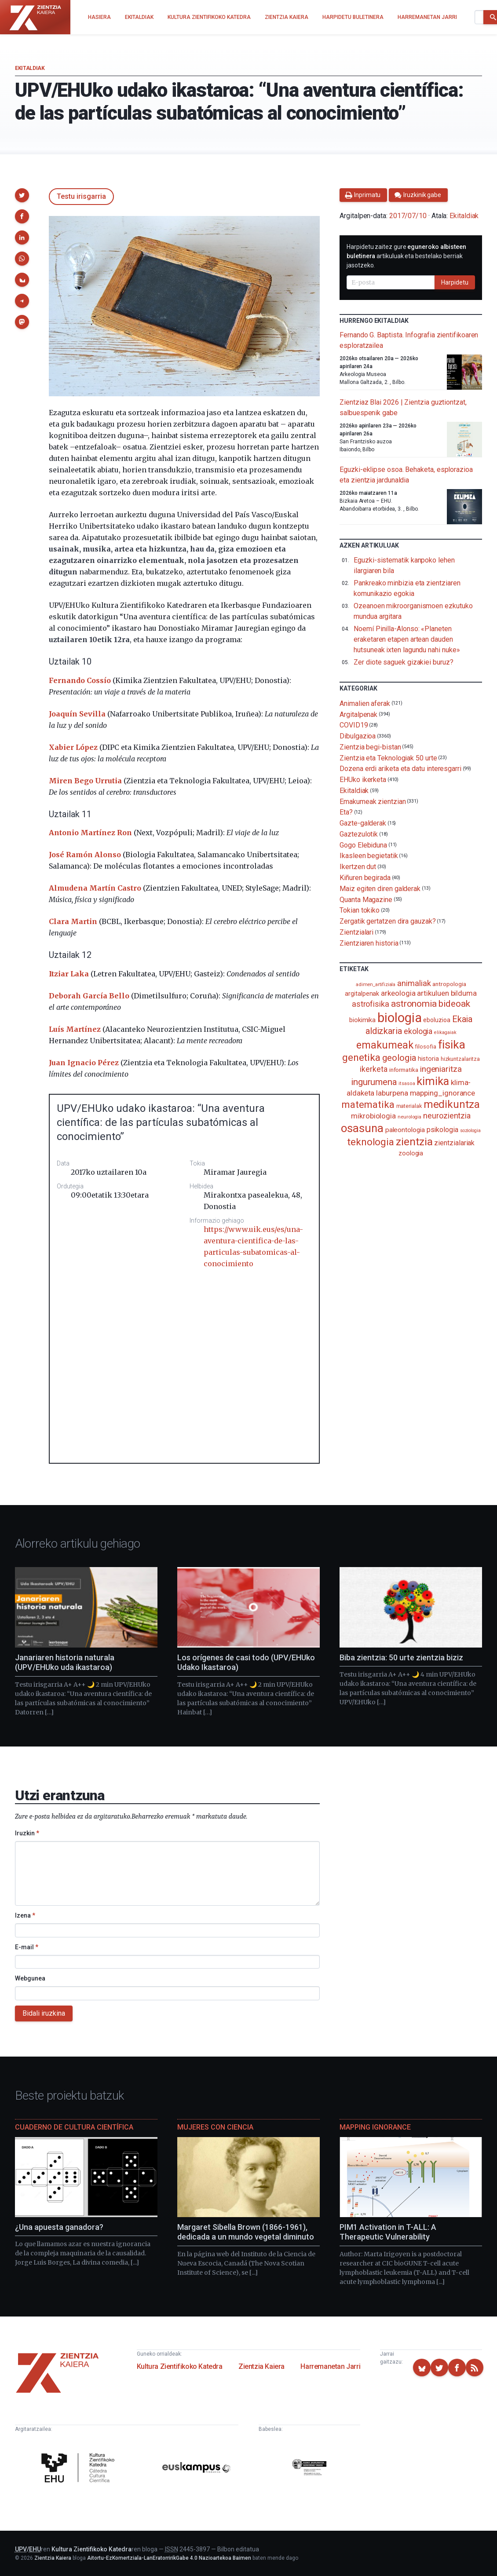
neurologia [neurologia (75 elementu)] (409, 1117)
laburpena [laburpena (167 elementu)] (392, 1093)
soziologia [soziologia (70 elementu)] (470, 1130)
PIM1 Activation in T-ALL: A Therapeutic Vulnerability (388, 2232)
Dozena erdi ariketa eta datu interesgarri (400, 768)
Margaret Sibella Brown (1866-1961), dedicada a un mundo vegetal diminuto (245, 2232)
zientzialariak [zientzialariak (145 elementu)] (454, 1143)
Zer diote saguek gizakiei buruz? (403, 662)
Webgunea (30, 1978)
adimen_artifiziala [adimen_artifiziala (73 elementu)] (376, 984)
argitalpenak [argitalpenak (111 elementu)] (362, 993)
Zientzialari (356, 932)
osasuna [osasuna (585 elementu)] (362, 1128)
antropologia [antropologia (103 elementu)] (449, 983)
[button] (22, 195)
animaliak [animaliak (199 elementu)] (414, 983)
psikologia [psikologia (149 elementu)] (442, 1129)
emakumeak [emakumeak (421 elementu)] (384, 1045)
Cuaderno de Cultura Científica (74, 2127)
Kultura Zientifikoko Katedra (180, 2366)
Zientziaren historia (369, 943)
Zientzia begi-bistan (370, 747)
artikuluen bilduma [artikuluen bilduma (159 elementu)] (447, 993)
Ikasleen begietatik (369, 855)
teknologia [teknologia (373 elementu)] (370, 1141)
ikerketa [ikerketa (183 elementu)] (373, 1069)
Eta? (346, 812)
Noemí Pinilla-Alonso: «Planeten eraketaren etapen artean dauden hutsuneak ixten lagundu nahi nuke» (407, 639)
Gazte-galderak (363, 823)
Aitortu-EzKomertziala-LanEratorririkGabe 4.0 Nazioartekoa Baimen (169, 2558)
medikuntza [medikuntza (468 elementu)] (452, 1104)
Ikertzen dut (358, 866)
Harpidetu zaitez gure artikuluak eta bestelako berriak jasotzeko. (406, 256)
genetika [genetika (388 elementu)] (361, 1057)
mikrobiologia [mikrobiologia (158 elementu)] (373, 1116)
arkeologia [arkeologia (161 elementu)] (398, 993)
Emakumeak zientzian (373, 801)
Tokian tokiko (360, 910)
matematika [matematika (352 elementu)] (368, 1104)
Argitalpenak (358, 714)
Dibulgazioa (358, 736)
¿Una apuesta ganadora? (59, 2227)
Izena (25, 1915)
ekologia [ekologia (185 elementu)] (418, 1031)
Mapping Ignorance (375, 2127)
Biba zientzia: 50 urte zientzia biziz (401, 1657)
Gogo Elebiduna (363, 844)
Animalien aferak (365, 703)
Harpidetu (454, 282)
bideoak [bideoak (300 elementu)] (454, 1003)
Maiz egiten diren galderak (380, 888)
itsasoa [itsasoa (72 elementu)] (406, 1083)
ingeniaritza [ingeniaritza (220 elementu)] (441, 1069)
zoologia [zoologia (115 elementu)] (410, 1153)
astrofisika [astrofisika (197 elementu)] (370, 1003)
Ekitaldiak (30, 68)
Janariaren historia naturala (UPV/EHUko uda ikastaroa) (64, 1662)
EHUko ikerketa (363, 779)
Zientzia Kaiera (261, 2366)
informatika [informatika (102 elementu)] (403, 1069)
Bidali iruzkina (43, 2013)
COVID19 (354, 725)
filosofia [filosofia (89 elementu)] (425, 1046)
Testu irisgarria (81, 196)
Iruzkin (27, 1833)
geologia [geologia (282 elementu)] (399, 1057)
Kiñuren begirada (365, 877)
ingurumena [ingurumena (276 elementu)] (374, 1082)
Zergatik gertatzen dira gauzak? (388, 921)
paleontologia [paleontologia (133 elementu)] (405, 1130)
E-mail (26, 1947)
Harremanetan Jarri (330, 2366)
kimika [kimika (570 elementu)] (433, 1081)
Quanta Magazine (366, 899)
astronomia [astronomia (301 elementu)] (414, 1003)
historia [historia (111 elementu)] (428, 1058)
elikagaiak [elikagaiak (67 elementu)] (445, 1032)
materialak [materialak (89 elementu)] (409, 1106)
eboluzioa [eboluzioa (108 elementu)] (436, 1019)
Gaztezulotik (359, 834)
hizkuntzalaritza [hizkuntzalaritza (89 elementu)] (460, 1059)
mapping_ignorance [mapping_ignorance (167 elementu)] (442, 1093)
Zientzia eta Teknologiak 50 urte (388, 757)
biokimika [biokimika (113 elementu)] (362, 1019)
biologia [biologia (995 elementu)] (399, 1017)
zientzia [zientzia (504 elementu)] (414, 1141)
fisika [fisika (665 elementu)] (452, 1044)
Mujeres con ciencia (215, 2127)
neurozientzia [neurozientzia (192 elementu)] (447, 1115)
